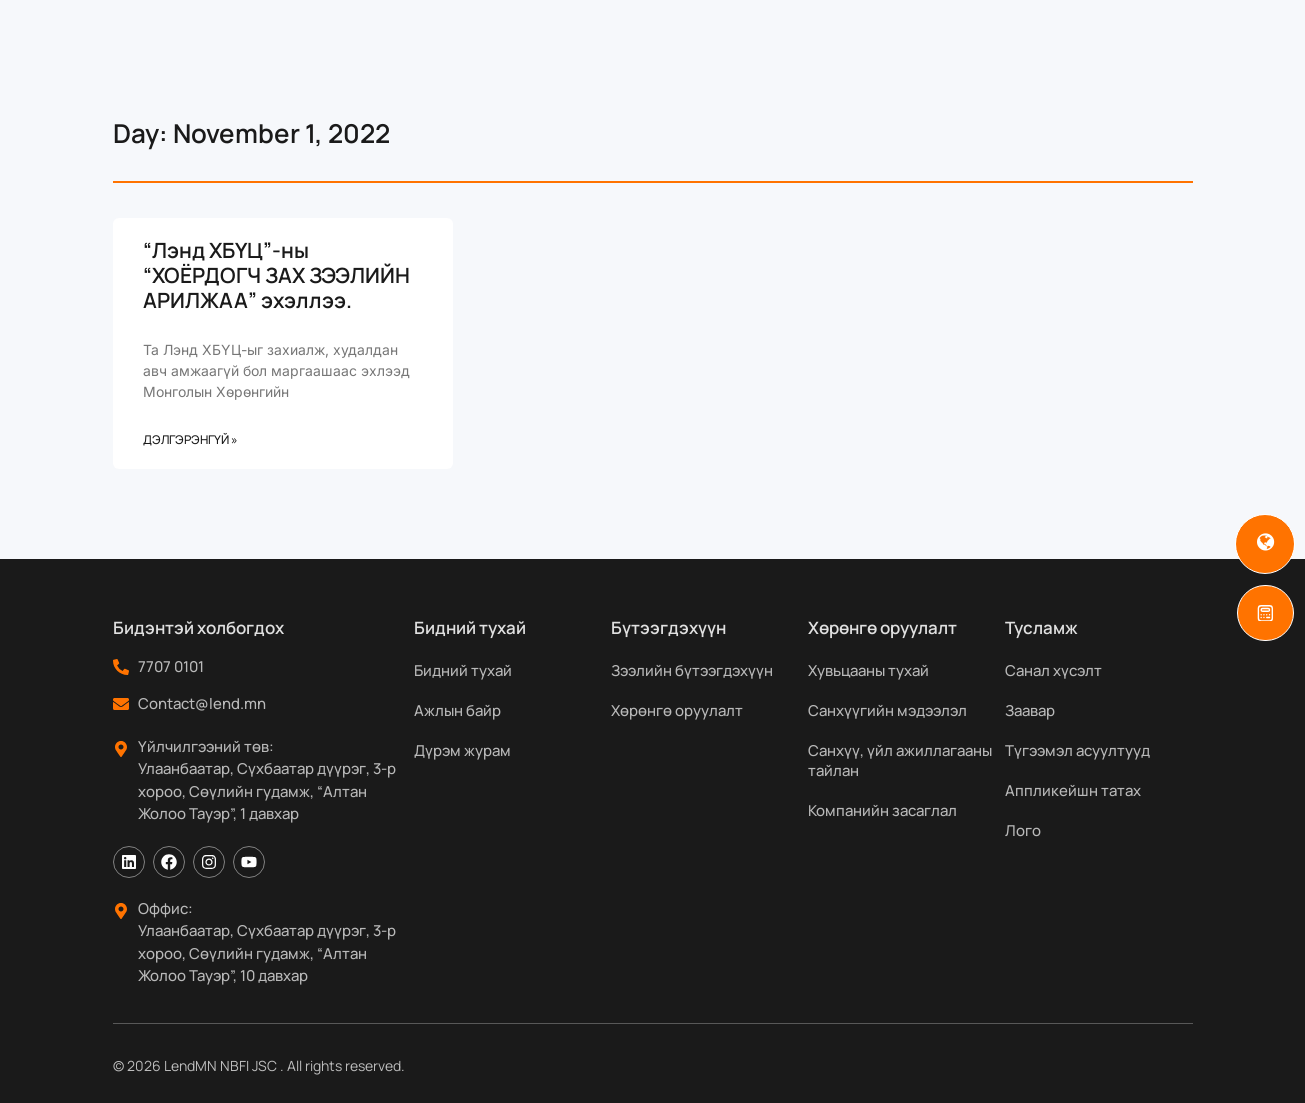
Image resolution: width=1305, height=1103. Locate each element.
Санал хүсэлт (1053, 670)
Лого (1023, 830)
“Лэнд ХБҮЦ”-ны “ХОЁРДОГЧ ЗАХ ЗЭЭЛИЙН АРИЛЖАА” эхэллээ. (276, 275)
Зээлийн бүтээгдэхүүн (692, 670)
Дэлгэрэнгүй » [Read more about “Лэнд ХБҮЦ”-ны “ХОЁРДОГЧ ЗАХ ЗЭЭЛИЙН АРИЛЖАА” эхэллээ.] (190, 439)
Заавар (1030, 710)
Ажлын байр (457, 710)
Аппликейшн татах (1073, 790)
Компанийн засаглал (882, 810)
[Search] (1228, 30)
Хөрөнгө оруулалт (677, 710)
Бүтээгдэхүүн (573, 30)
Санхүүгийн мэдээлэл (887, 710)
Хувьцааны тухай (868, 670)
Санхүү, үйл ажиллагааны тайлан (900, 760)
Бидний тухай (411, 30)
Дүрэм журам (462, 750)
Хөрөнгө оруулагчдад (769, 30)
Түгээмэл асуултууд (1077, 750)
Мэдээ (925, 30)
